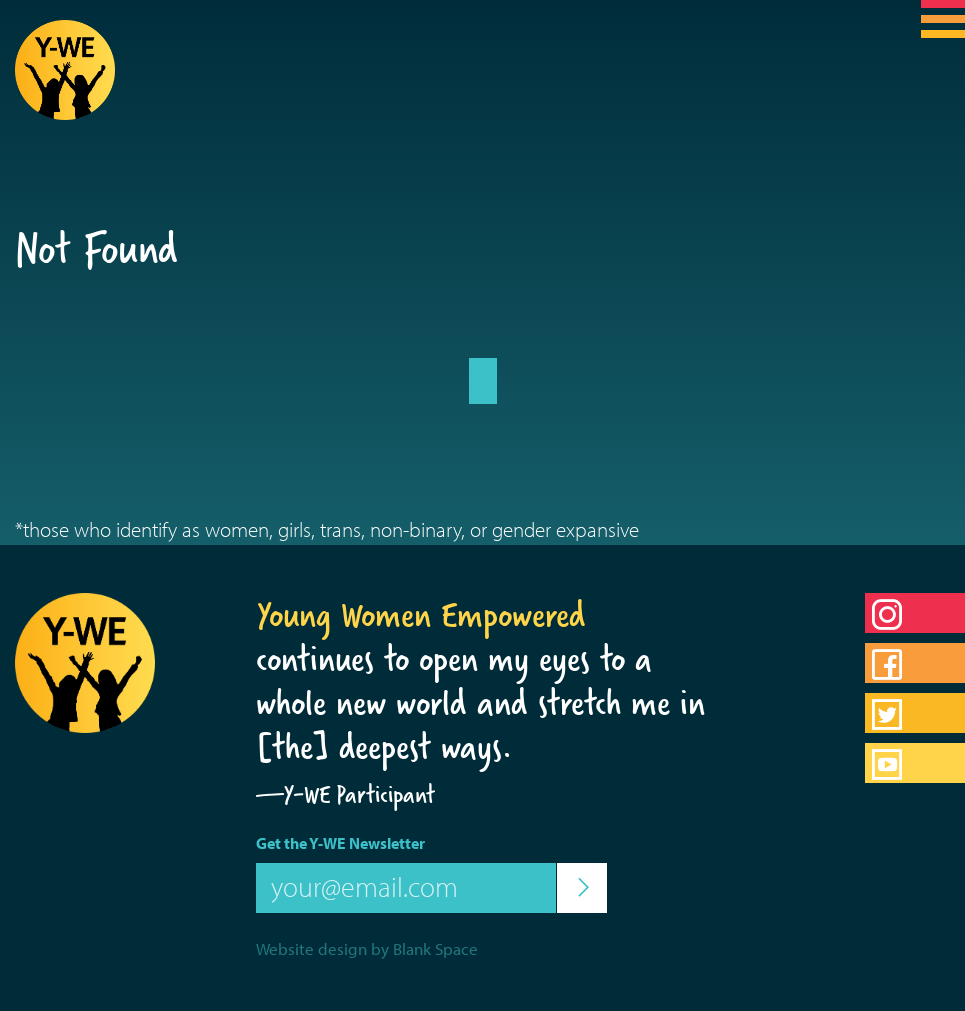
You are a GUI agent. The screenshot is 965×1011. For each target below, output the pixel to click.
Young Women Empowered (421, 615)
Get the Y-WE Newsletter (340, 843)
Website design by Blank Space (367, 948)
